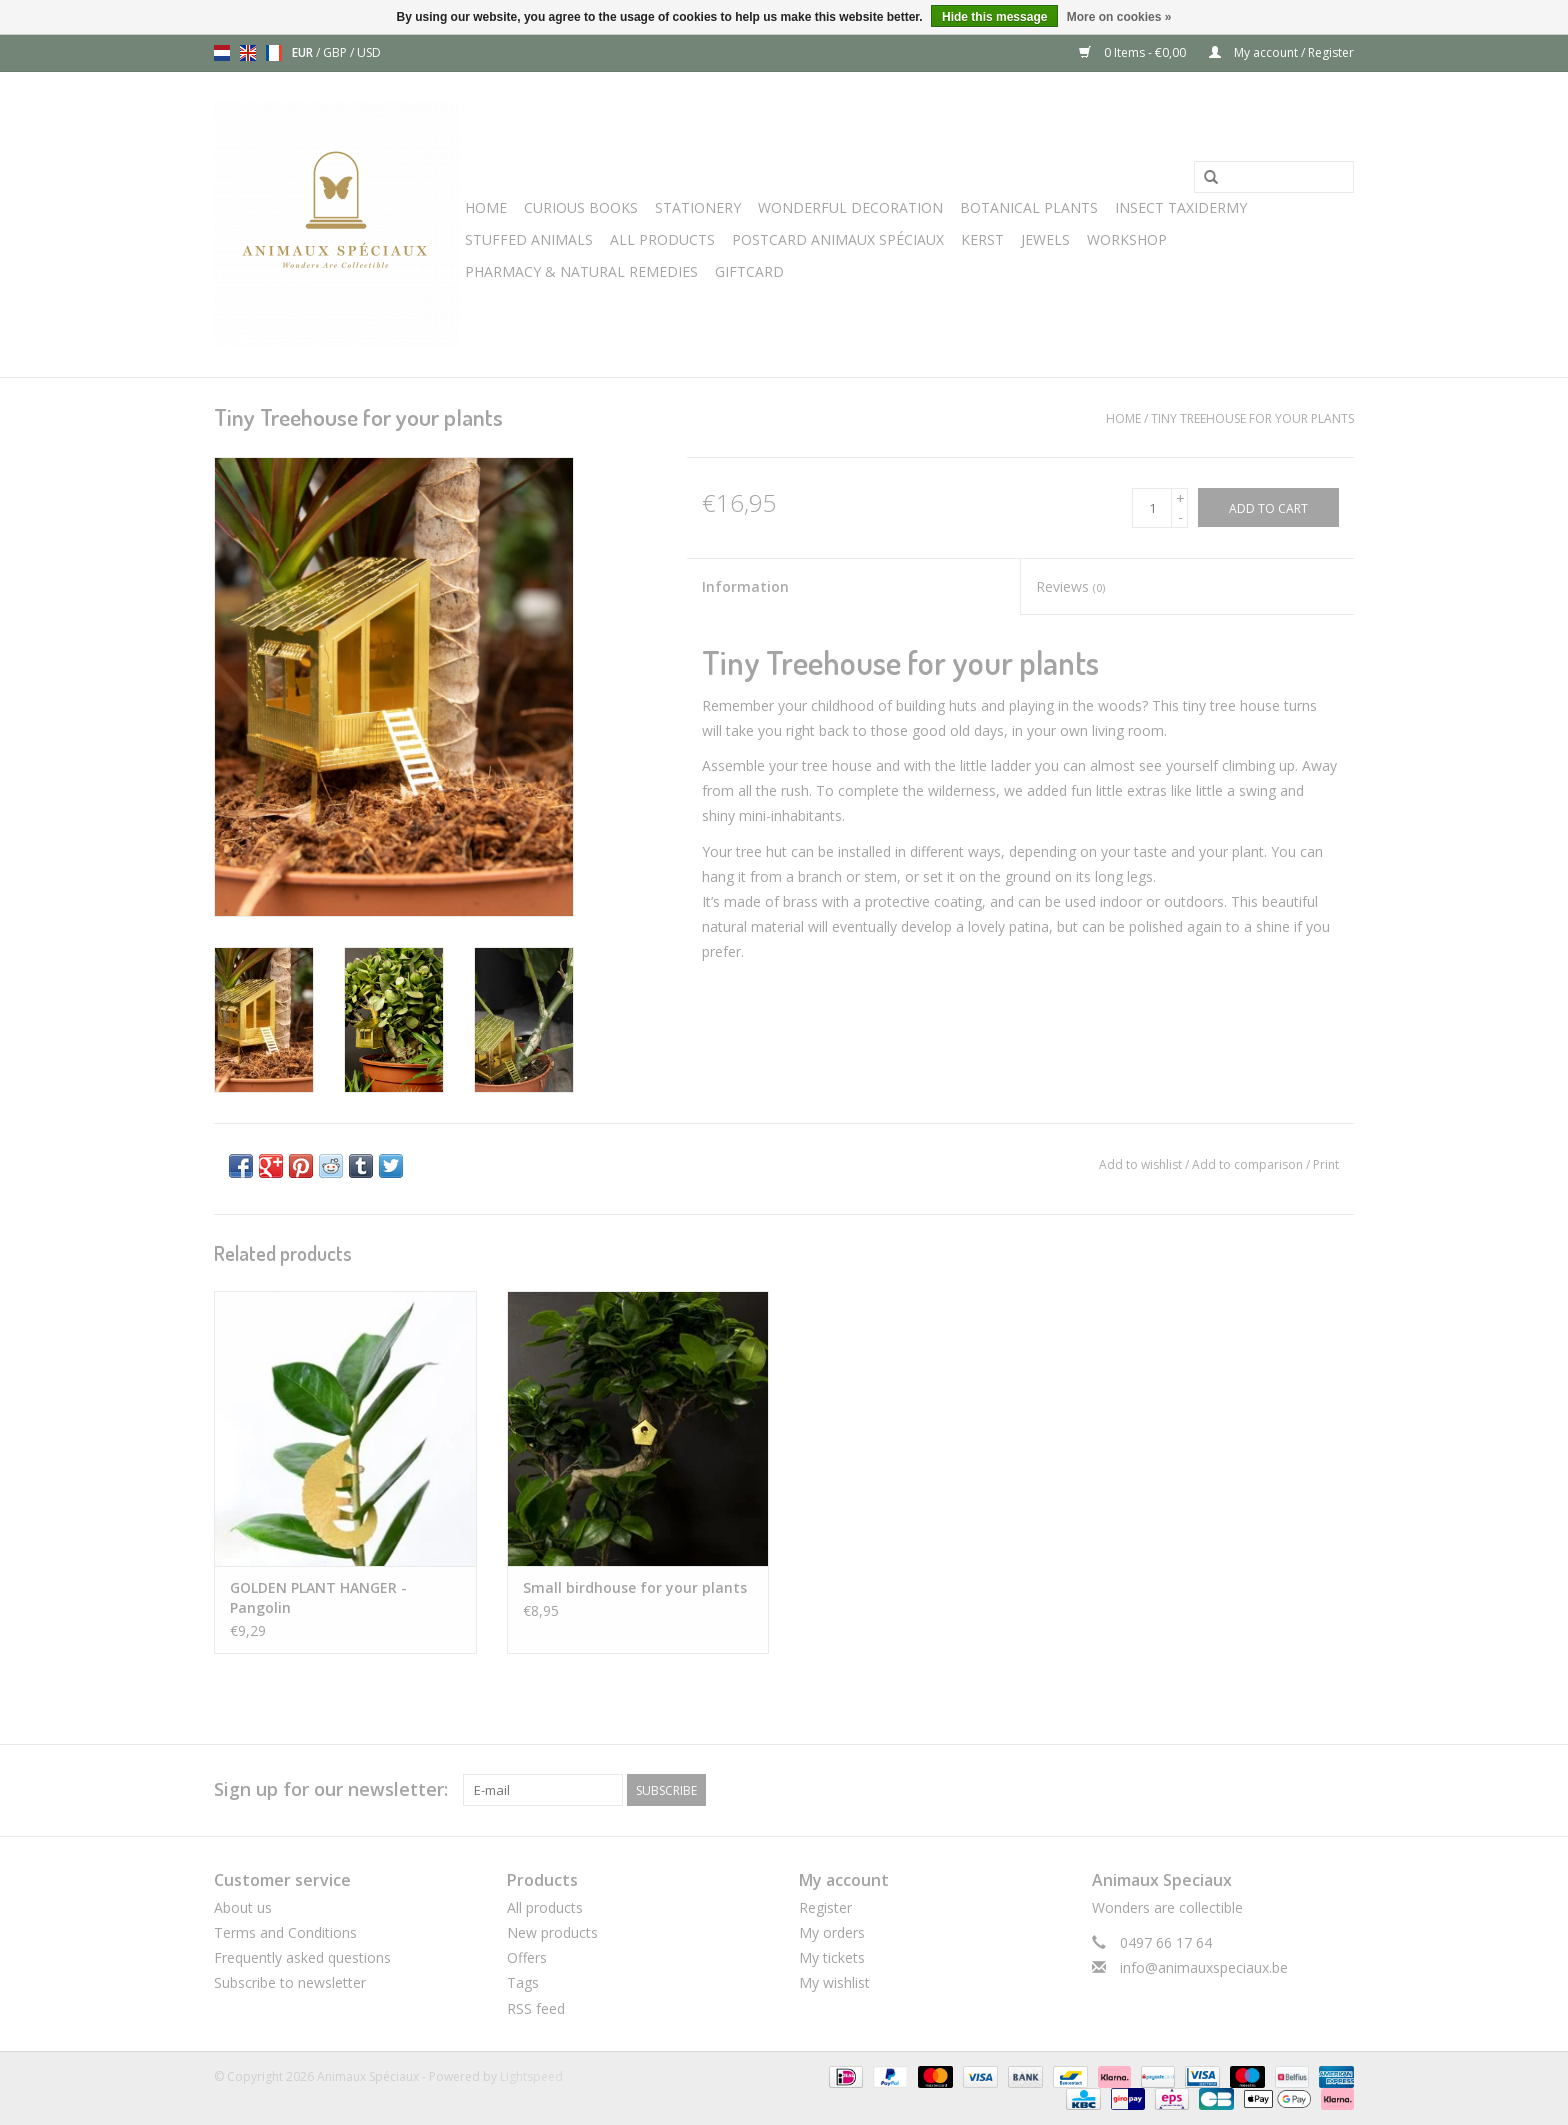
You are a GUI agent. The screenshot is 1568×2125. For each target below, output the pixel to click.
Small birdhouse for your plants (635, 1587)
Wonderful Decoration (850, 207)
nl (222, 53)
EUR (304, 52)
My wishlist (834, 1982)
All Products (662, 239)
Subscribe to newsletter (290, 1982)
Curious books (581, 207)
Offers (527, 1957)
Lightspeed (531, 2076)
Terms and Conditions (285, 1932)
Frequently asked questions (302, 1957)
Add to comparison (1249, 1164)
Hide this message (994, 17)
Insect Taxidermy (1181, 207)
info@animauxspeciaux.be (1204, 1967)
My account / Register (1281, 52)
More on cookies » (1119, 17)
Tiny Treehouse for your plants (1252, 418)
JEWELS (1045, 239)
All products (545, 1907)
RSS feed (536, 2008)
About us (243, 1907)
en (248, 53)
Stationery (698, 207)
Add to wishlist (1140, 1164)
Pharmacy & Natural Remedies (581, 271)
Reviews (1070, 586)
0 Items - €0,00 (1134, 52)
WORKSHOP (1127, 239)
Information (745, 586)
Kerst (982, 239)
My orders (832, 1932)
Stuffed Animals (529, 239)
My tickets (832, 1957)
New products (552, 1932)
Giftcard (749, 271)
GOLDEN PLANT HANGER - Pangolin (318, 1597)
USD (369, 52)
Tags (523, 1982)
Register (825, 1907)
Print (1326, 1164)
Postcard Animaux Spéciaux (838, 239)
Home (486, 207)
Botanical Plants (1029, 207)
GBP (336, 52)
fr (274, 53)
